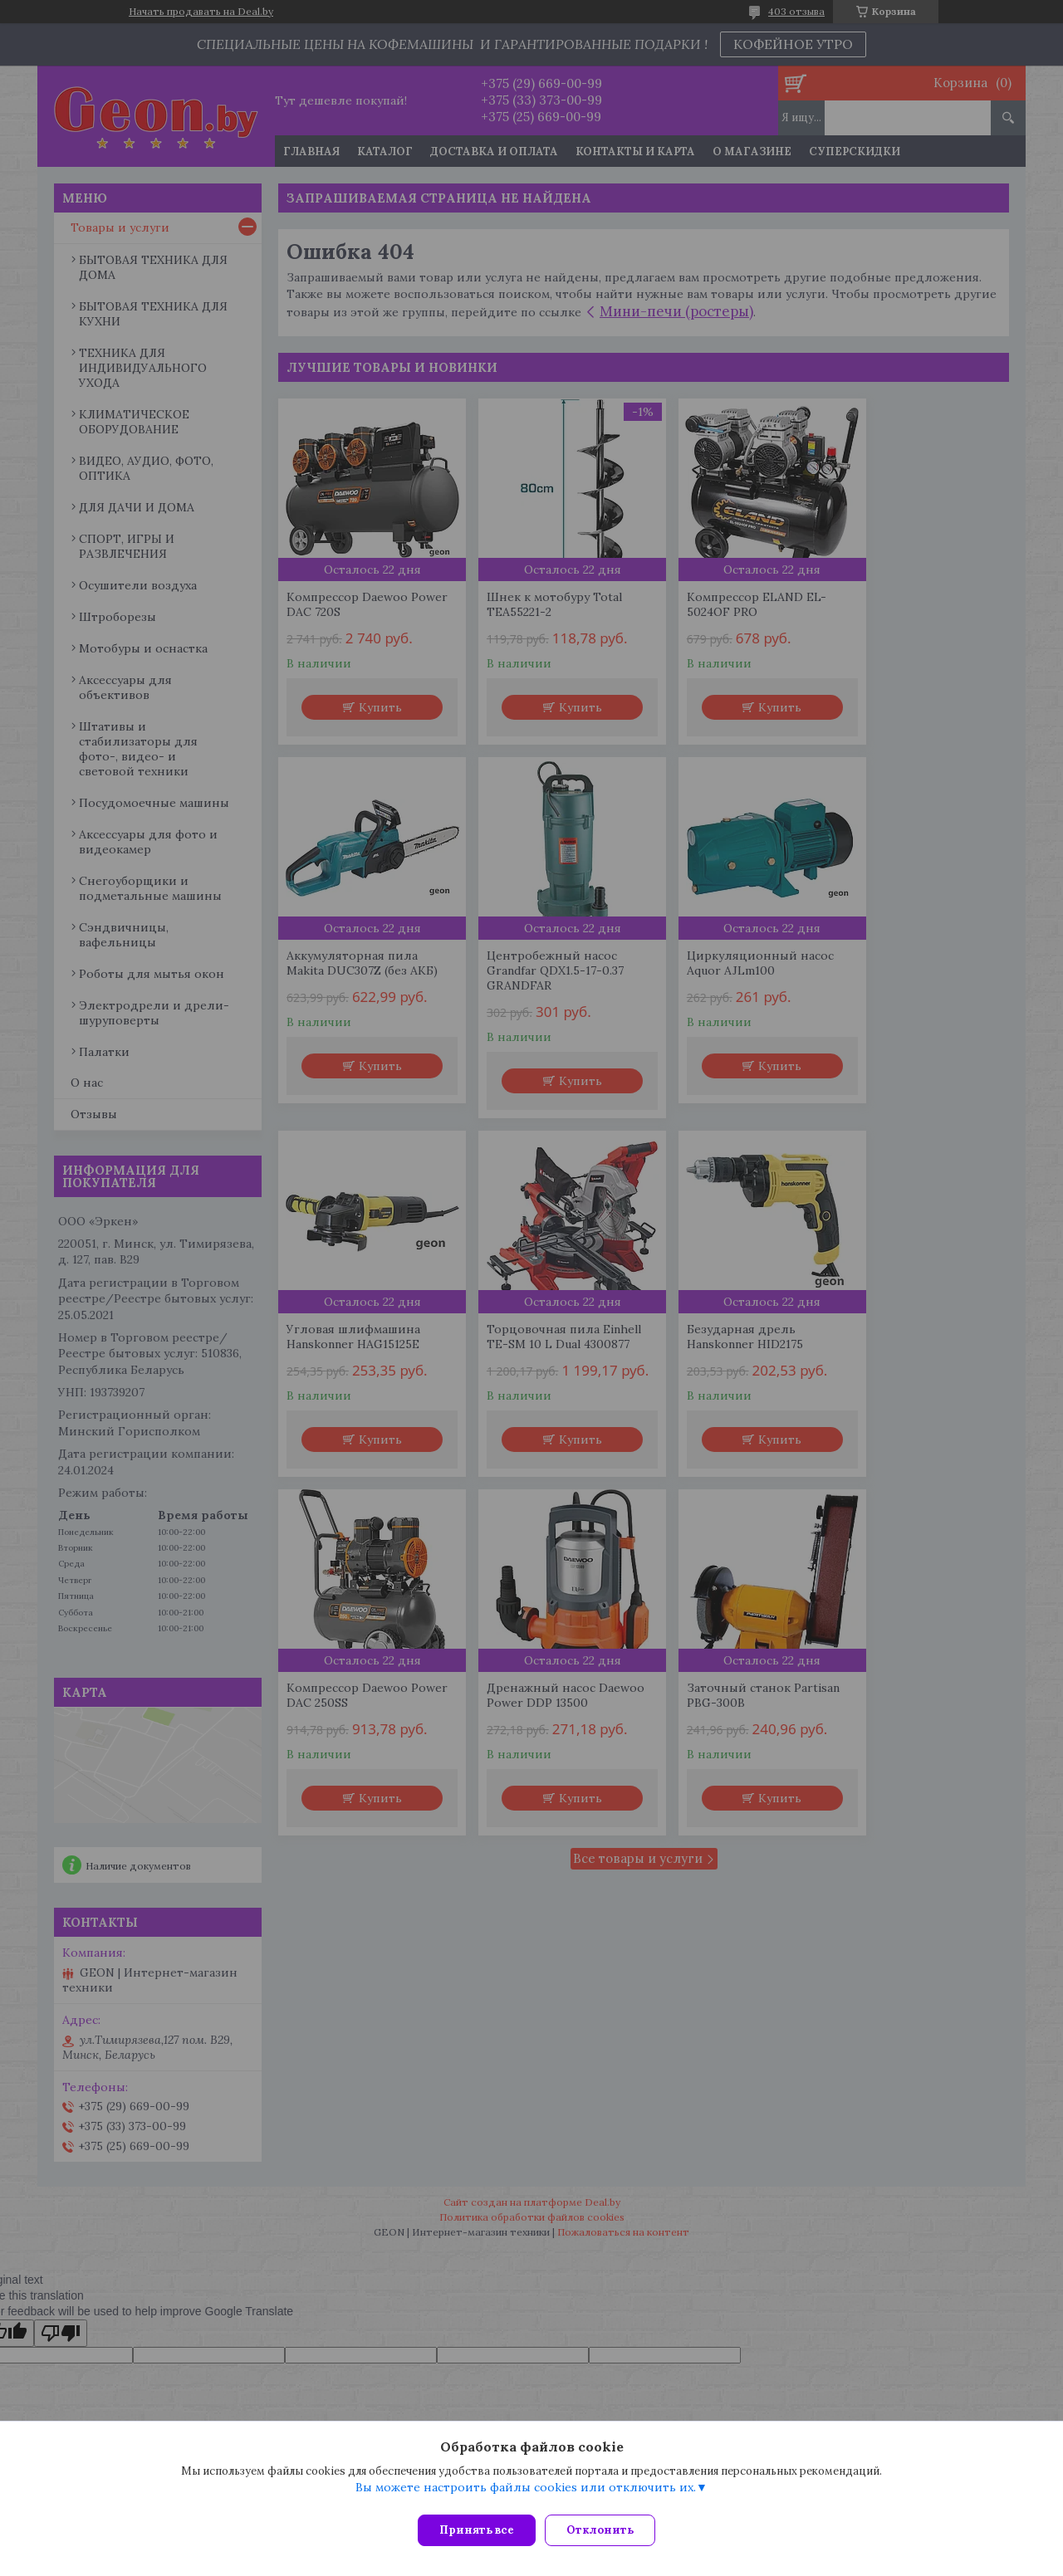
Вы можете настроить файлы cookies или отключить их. (525, 2493)
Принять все (476, 2530)
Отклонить (607, 2530)
